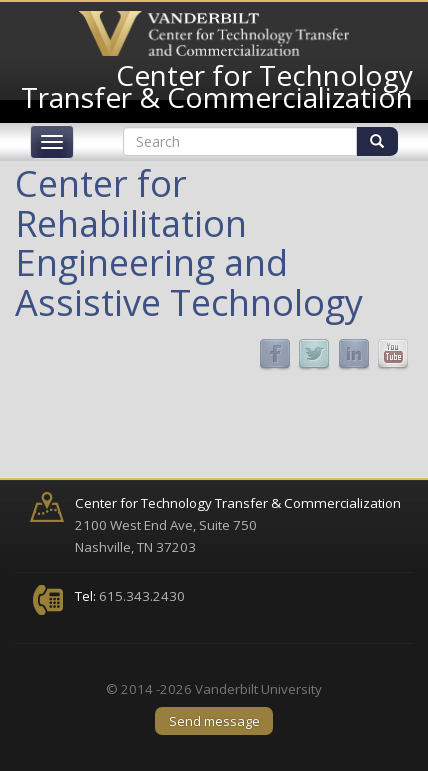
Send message (214, 721)
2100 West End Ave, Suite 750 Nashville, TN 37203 (238, 525)
